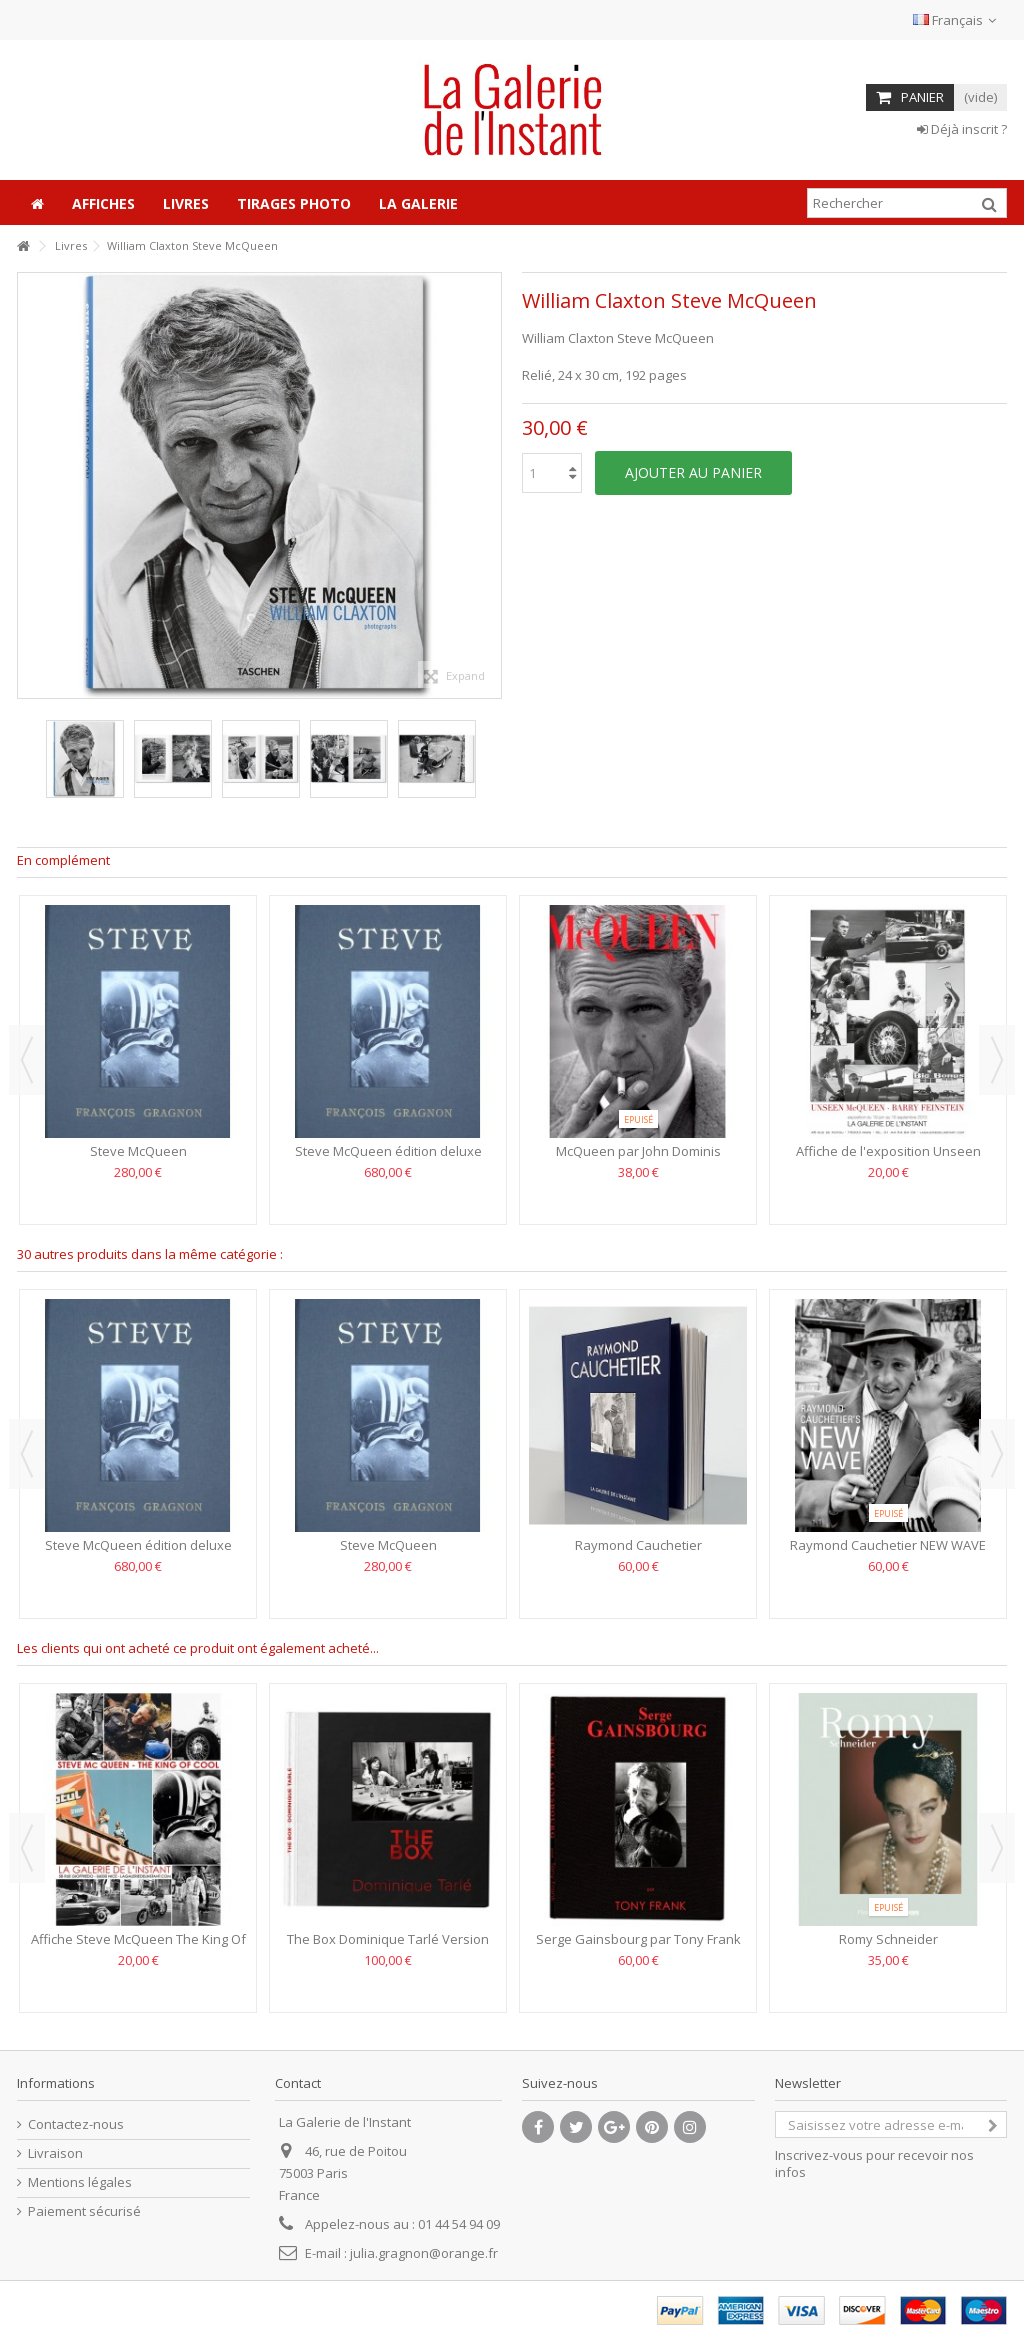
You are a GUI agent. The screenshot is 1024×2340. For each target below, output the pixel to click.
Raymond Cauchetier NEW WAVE (888, 1545)
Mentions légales (80, 2182)
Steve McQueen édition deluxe (388, 1151)
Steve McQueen (138, 1151)
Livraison (55, 2153)
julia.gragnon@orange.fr (424, 2253)
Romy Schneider (888, 1939)
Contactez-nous (76, 2124)
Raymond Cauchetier (638, 1545)
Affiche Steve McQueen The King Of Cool (138, 1947)
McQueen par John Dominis (638, 1151)
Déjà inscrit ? (962, 129)
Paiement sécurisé (84, 2211)
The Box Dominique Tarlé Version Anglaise (388, 1947)
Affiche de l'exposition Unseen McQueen (888, 1159)
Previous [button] (27, 1060)
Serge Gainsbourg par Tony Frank (638, 1939)
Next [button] (997, 1060)
